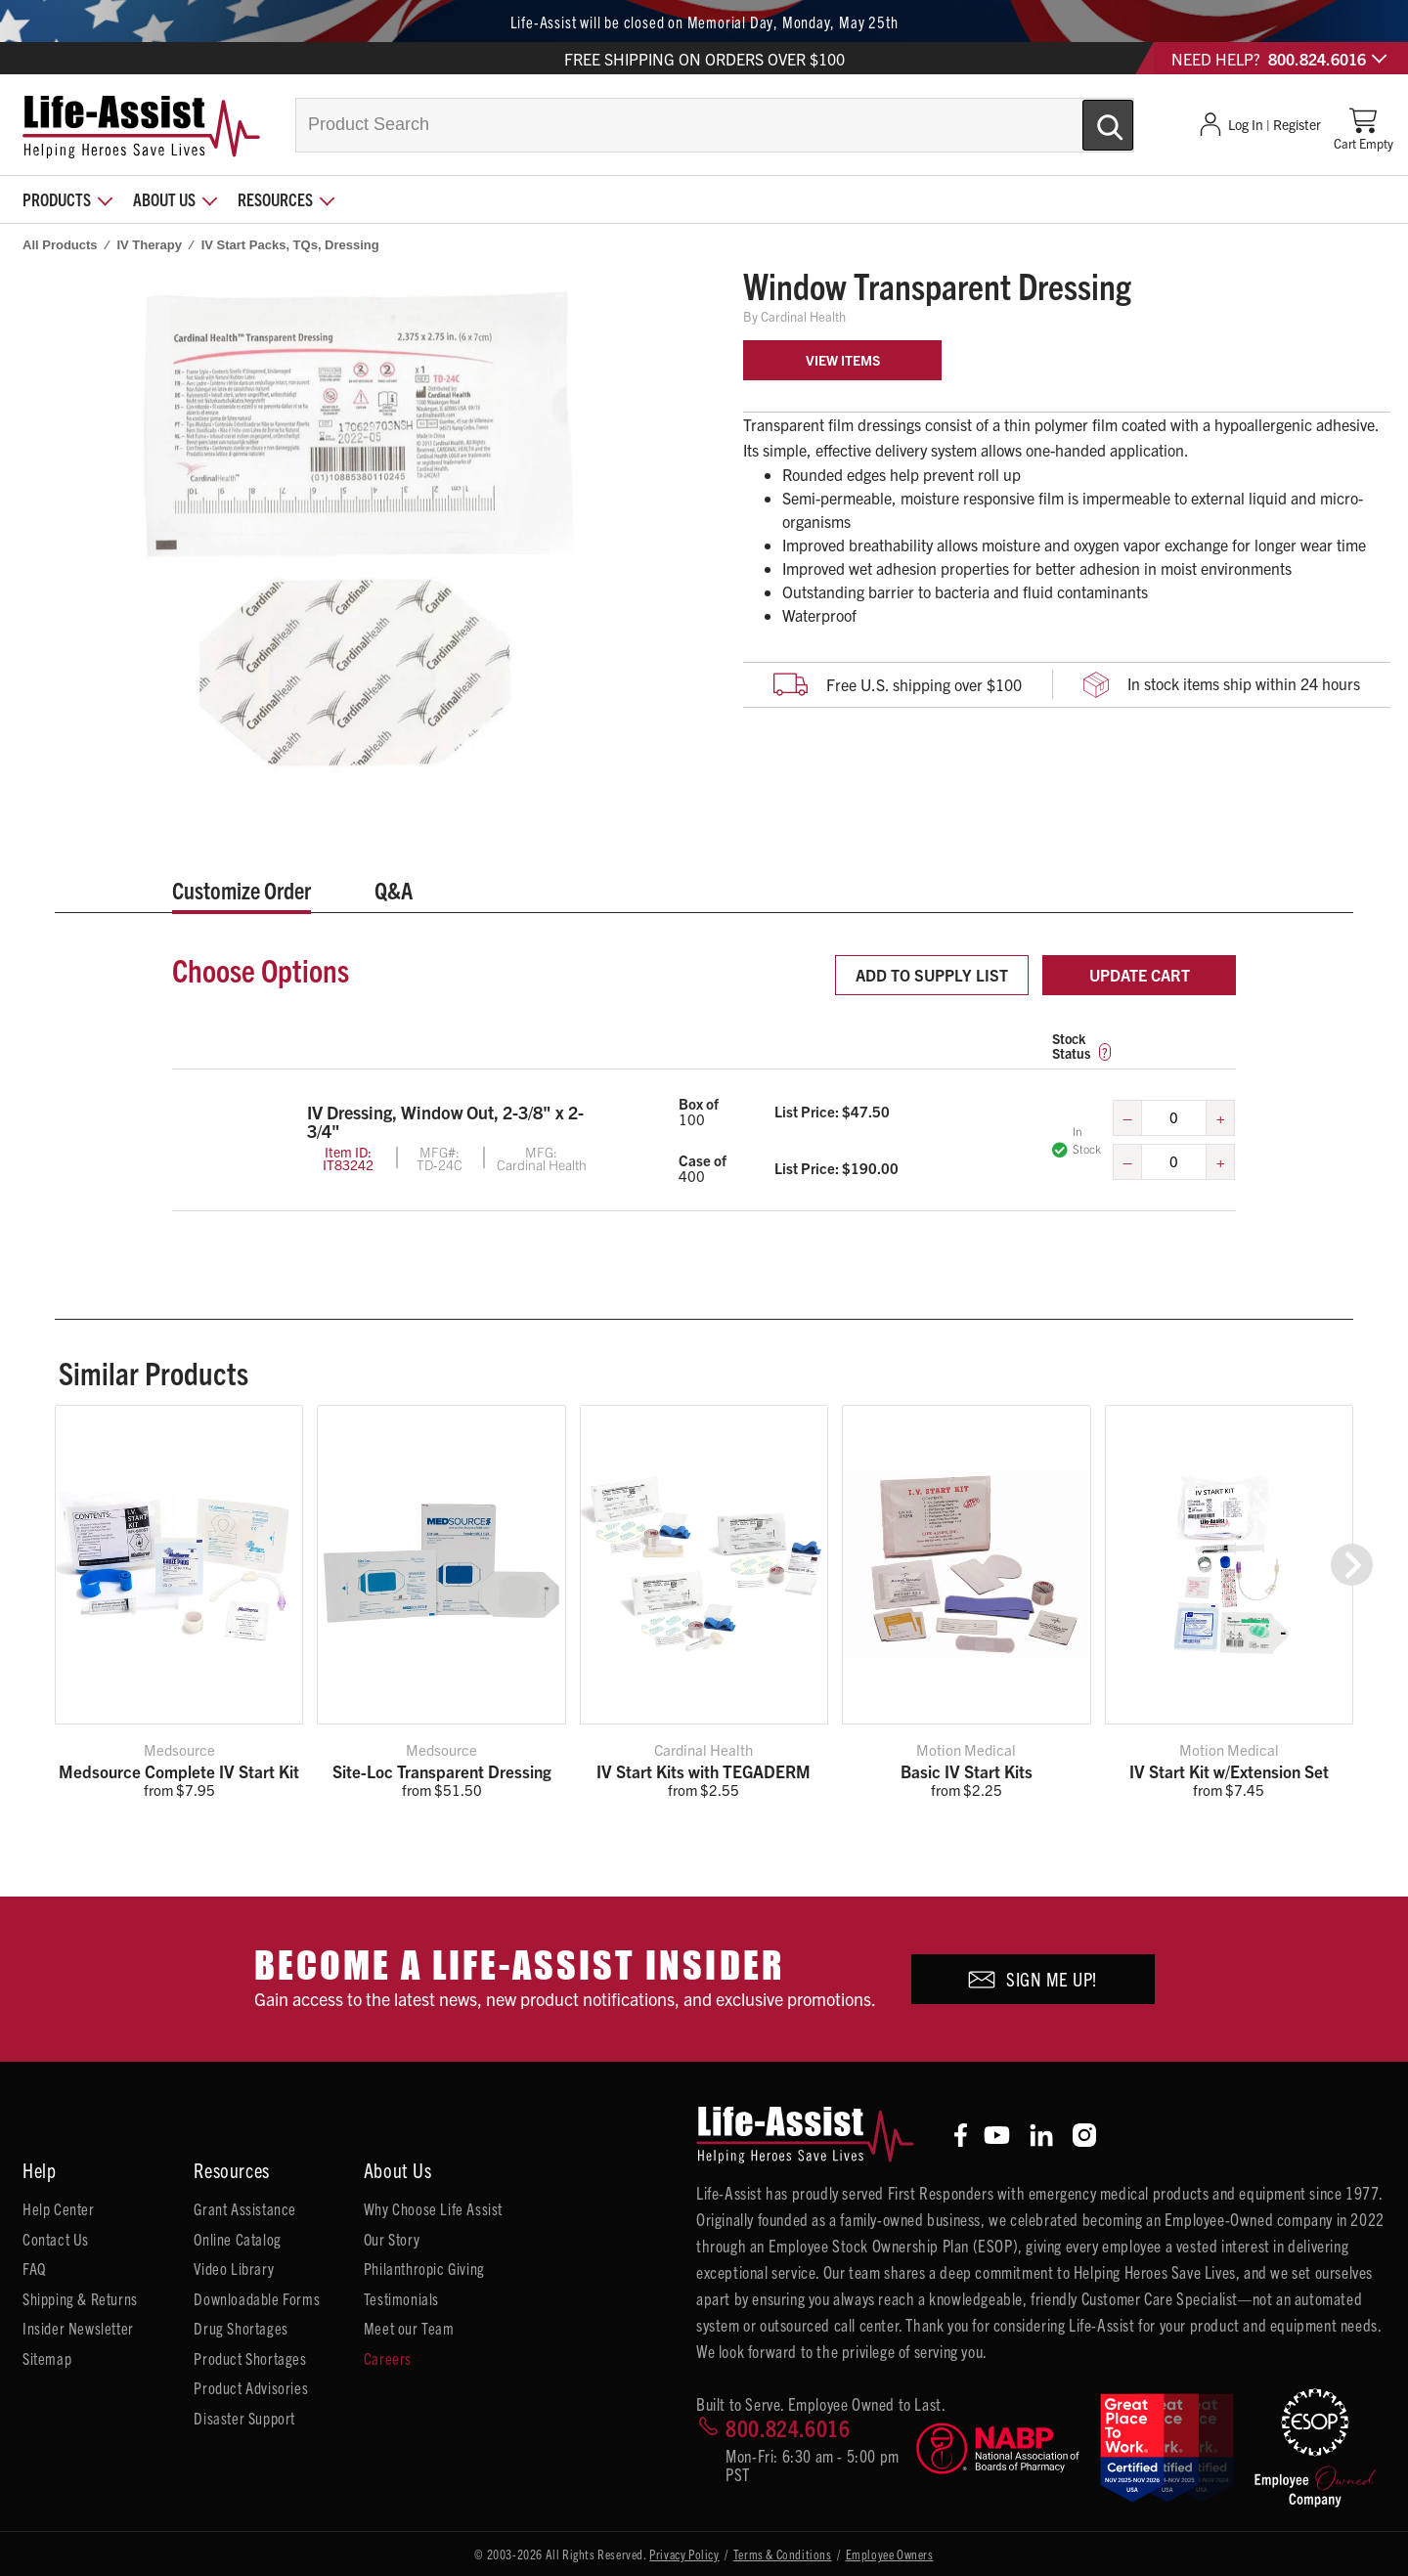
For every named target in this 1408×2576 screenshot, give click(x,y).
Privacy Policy (684, 2554)
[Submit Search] (1087, 117)
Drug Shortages (240, 2327)
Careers (388, 2358)
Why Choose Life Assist (433, 2208)
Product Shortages (250, 2358)
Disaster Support (244, 2417)
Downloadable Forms (257, 2298)
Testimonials (401, 2298)
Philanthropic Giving (424, 2268)
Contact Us (55, 2239)
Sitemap (46, 2358)
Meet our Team (409, 2327)
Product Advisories (251, 2387)
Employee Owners (890, 2554)
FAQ (34, 2268)
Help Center (58, 2208)
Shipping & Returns (80, 2298)
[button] (1352, 1565)
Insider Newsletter (78, 2327)
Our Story (391, 2239)
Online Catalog (237, 2239)
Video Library (234, 2268)
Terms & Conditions (782, 2554)
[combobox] (714, 125)
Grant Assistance (245, 2208)
